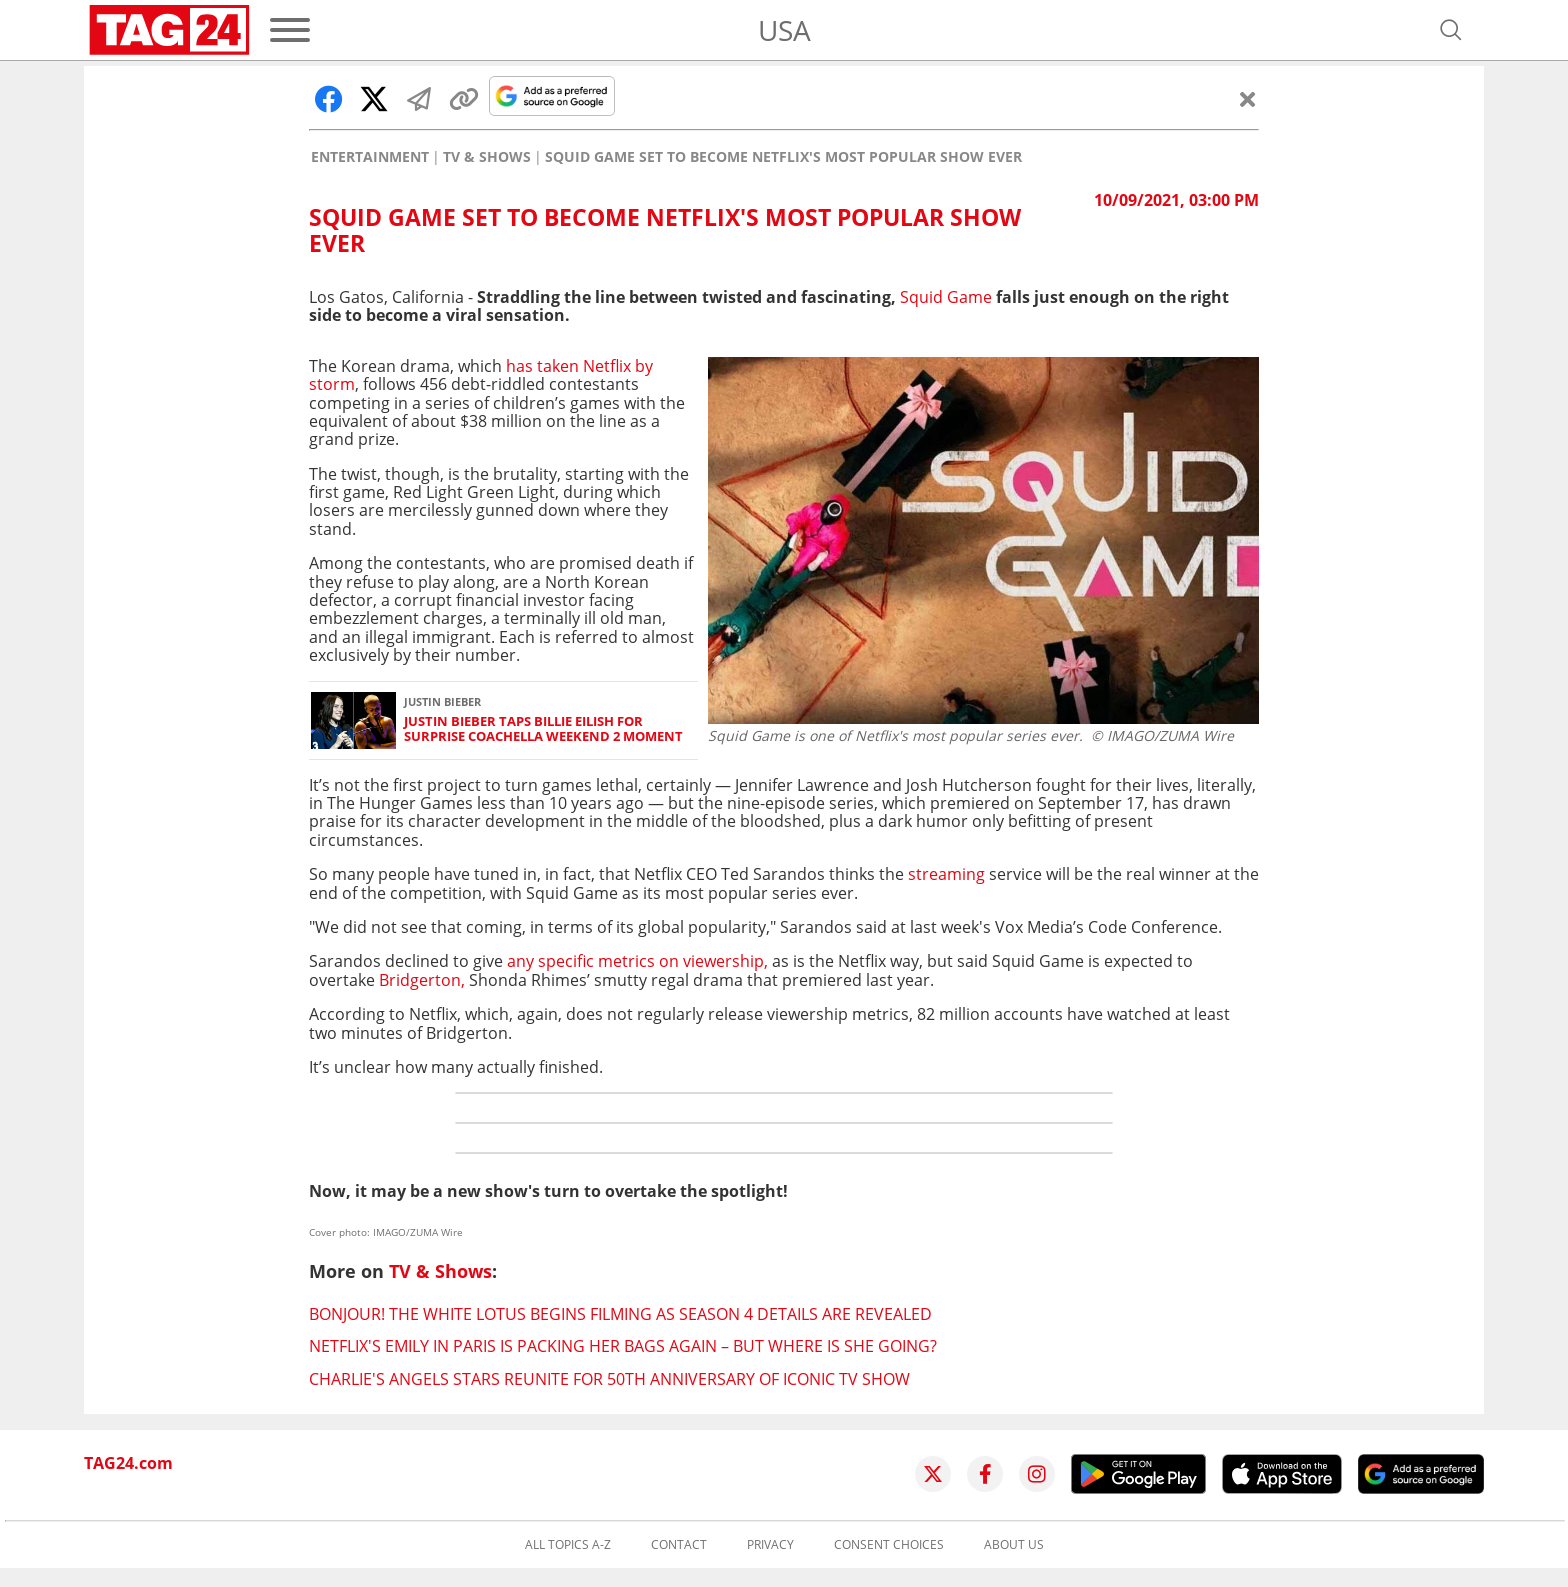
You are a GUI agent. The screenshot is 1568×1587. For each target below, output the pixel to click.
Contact (679, 1545)
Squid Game (946, 297)
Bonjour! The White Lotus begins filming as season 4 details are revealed (620, 1314)
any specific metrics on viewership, (637, 961)
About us (1014, 1545)
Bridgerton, (422, 980)
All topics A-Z (568, 1545)
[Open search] (1451, 30)
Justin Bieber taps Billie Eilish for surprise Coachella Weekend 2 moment (543, 729)
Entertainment (370, 157)
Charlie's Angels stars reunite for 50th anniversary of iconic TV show (609, 1379)
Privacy (770, 1545)
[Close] (1248, 99)
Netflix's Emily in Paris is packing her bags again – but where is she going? (623, 1346)
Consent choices (889, 1545)
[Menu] (290, 30)
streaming (946, 874)
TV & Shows (487, 157)
